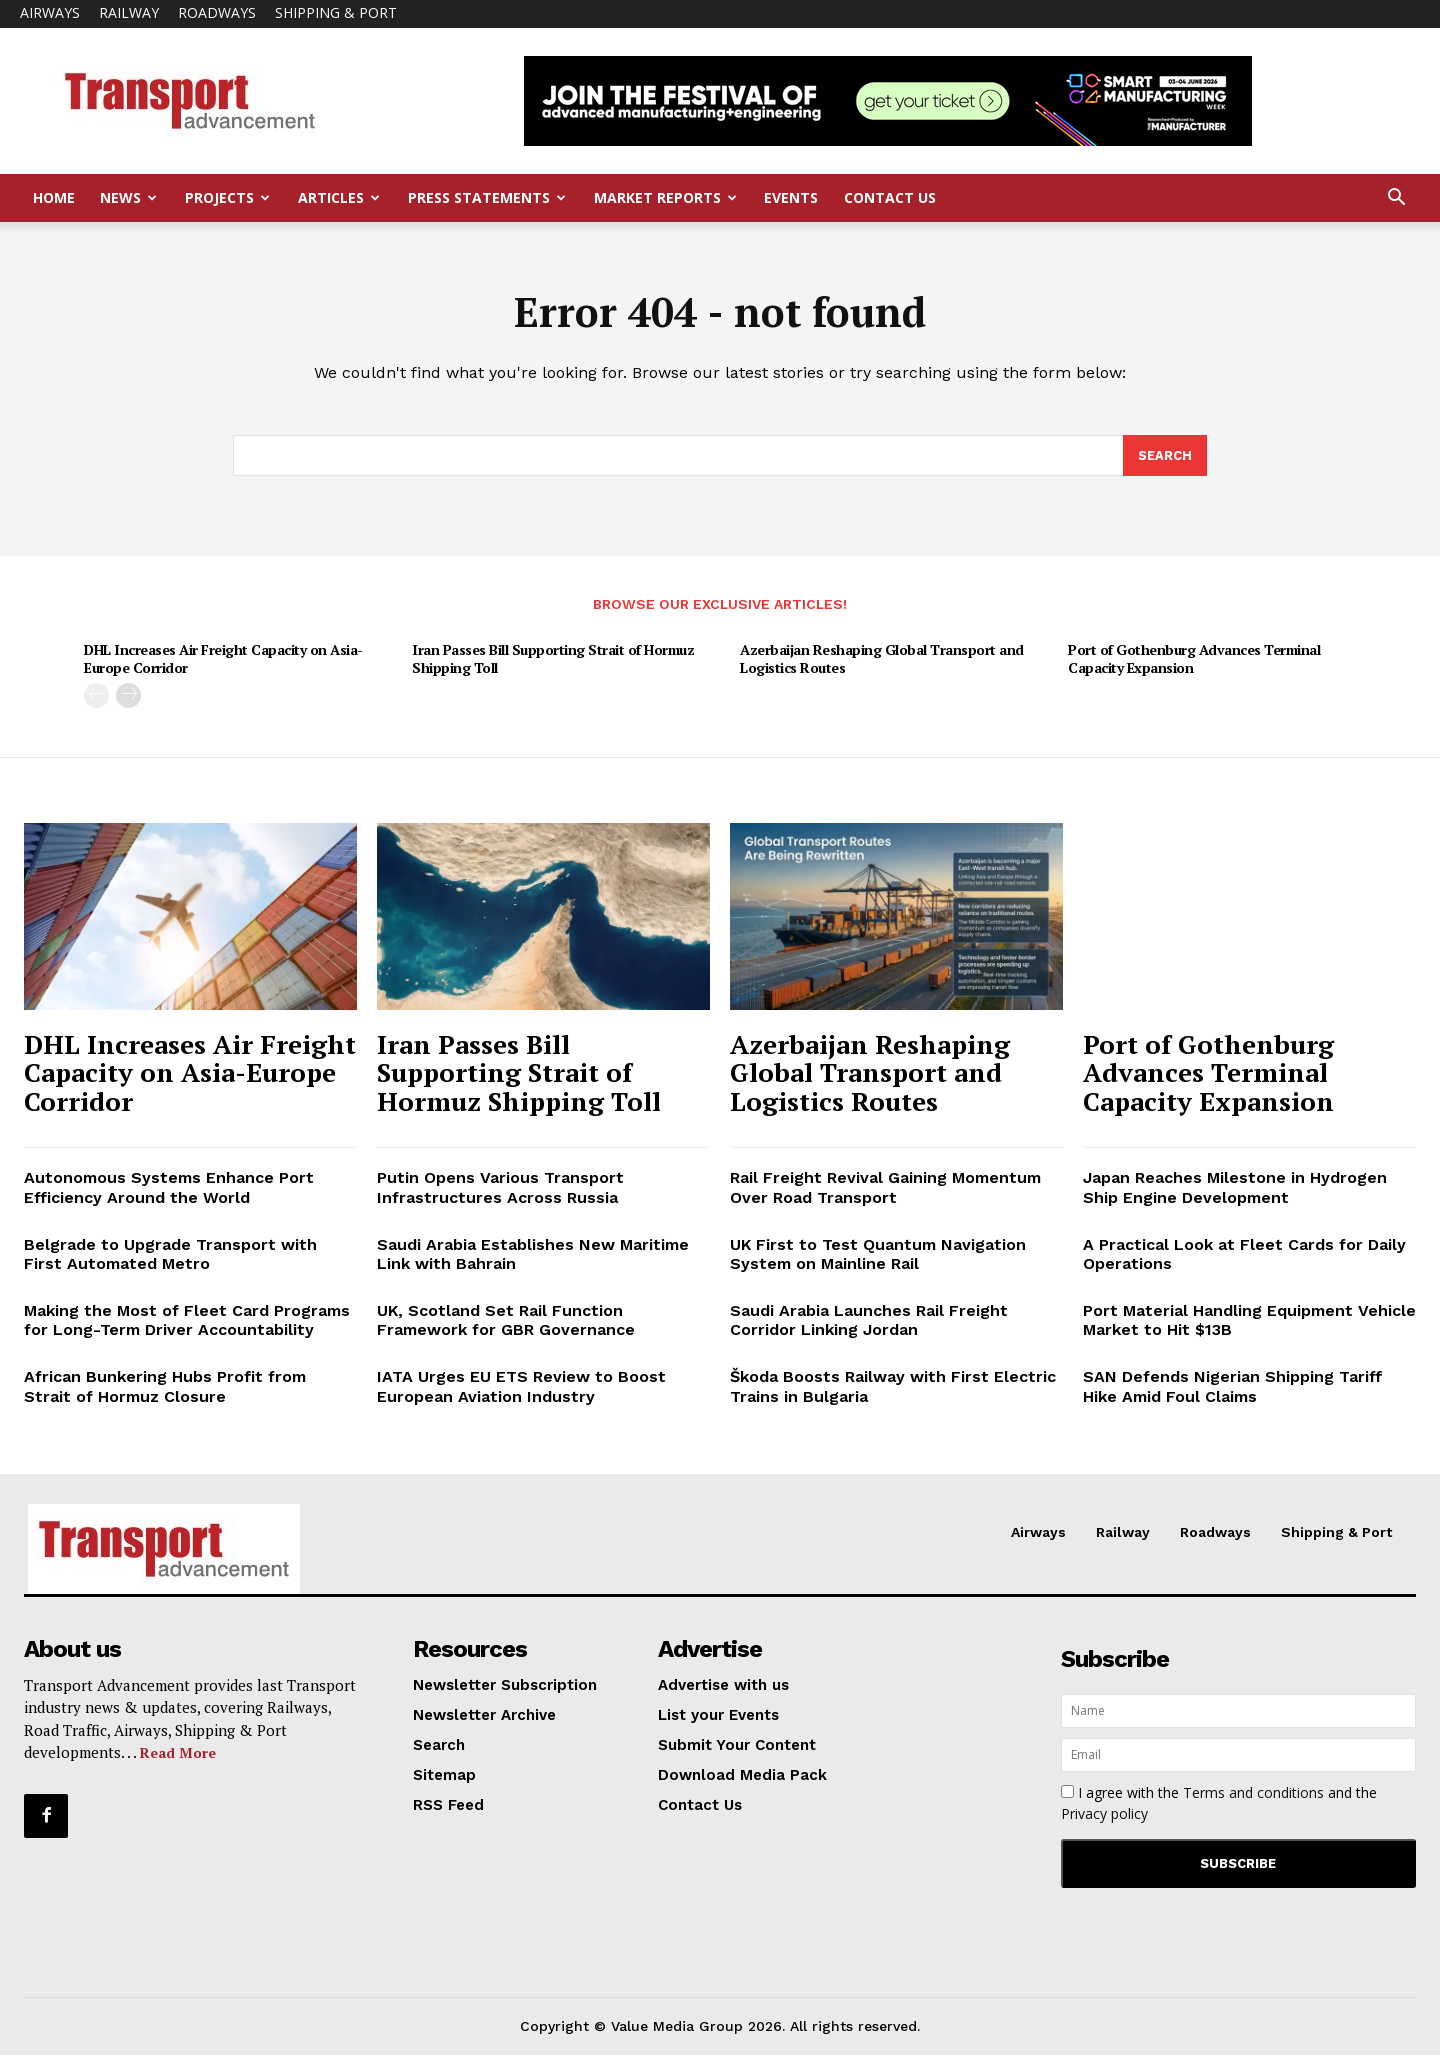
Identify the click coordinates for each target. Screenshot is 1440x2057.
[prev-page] (96, 697)
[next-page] (128, 697)
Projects (227, 197)
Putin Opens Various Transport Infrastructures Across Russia (500, 1189)
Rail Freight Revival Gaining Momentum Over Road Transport (885, 1189)
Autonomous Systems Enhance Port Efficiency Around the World (169, 1189)
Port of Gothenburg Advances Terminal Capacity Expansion (1194, 660)
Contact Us (890, 197)
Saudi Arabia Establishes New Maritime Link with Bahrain (533, 1256)
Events (791, 197)
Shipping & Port (336, 12)
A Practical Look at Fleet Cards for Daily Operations (1244, 1256)
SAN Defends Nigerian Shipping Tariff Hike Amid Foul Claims (1233, 1388)
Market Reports (665, 197)
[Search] (1165, 457)
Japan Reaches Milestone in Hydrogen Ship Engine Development (1235, 1189)
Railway (129, 12)
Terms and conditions (1253, 1794)
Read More (178, 1754)
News (128, 197)
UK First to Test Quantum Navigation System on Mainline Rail (878, 1256)
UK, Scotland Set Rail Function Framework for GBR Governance (506, 1322)
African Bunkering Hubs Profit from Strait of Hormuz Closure (165, 1388)
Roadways (217, 12)
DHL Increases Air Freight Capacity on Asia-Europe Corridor (223, 660)
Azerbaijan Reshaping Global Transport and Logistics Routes (882, 660)
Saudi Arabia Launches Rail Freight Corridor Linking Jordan (869, 1322)
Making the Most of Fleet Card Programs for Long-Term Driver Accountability (187, 1322)
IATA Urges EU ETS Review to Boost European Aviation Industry (521, 1388)
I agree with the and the (1219, 1805)
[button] (1396, 199)
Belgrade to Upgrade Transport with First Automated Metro (170, 1256)
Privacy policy (1104, 1815)
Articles (339, 197)
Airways (50, 12)
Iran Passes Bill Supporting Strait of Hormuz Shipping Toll (553, 660)
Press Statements (487, 197)
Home (54, 197)
